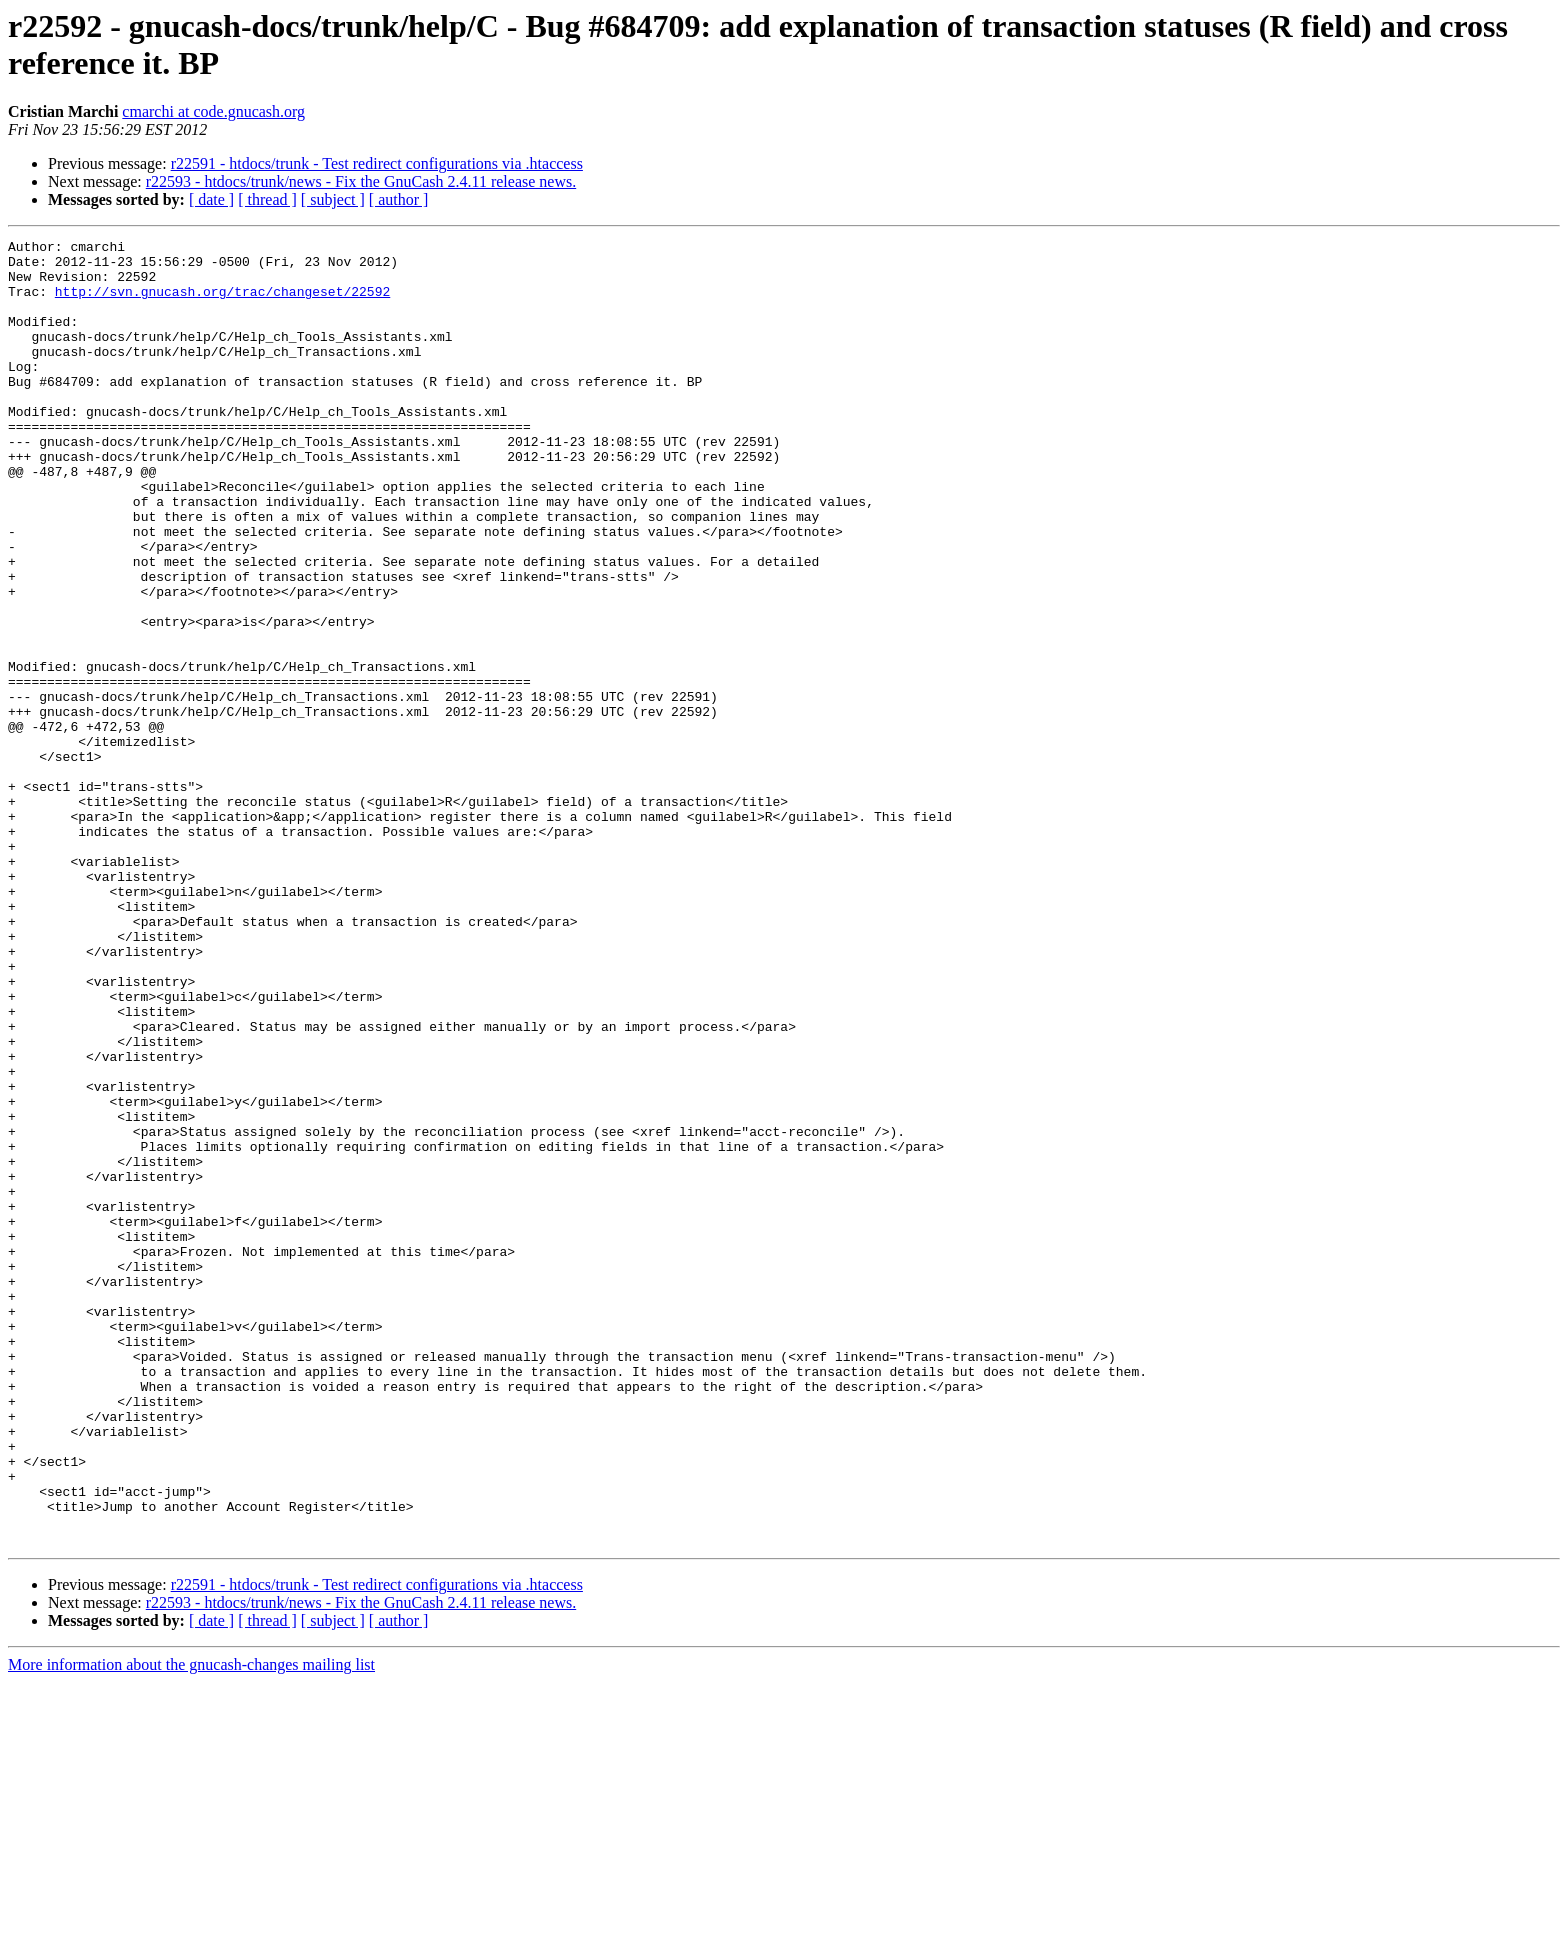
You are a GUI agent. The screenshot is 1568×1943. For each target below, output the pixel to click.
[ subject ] (333, 199)
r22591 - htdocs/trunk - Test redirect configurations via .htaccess (377, 163)
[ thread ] (267, 199)
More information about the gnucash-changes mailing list (191, 1925)
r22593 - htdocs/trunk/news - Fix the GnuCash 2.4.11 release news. (361, 181)
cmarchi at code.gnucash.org (213, 111)
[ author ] (399, 199)
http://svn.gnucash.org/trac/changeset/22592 (222, 303)
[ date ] (211, 199)
